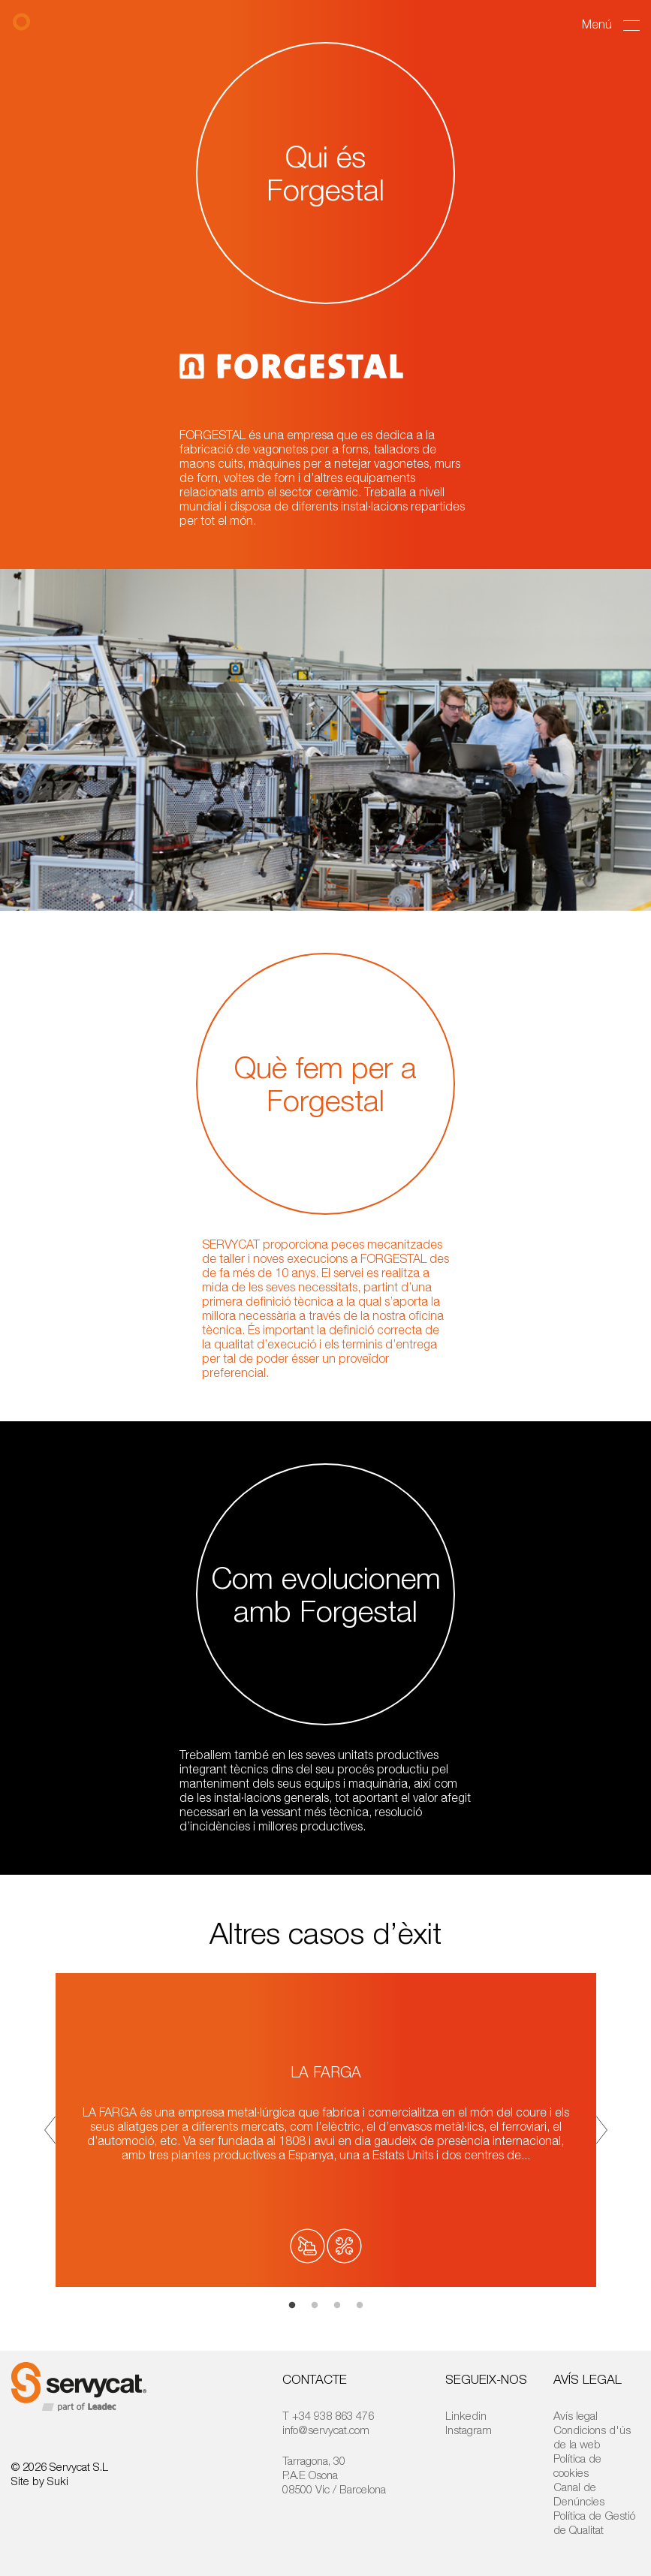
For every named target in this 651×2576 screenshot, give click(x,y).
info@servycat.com (325, 2429)
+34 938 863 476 (333, 2415)
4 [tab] (359, 2305)
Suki (57, 2480)
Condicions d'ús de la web (592, 2437)
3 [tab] (337, 2305)
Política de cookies (577, 2465)
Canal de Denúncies (578, 2494)
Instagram (468, 2429)
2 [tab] (314, 2305)
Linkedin (466, 2415)
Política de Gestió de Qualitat (594, 2522)
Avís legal (575, 2415)
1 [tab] (292, 2305)
